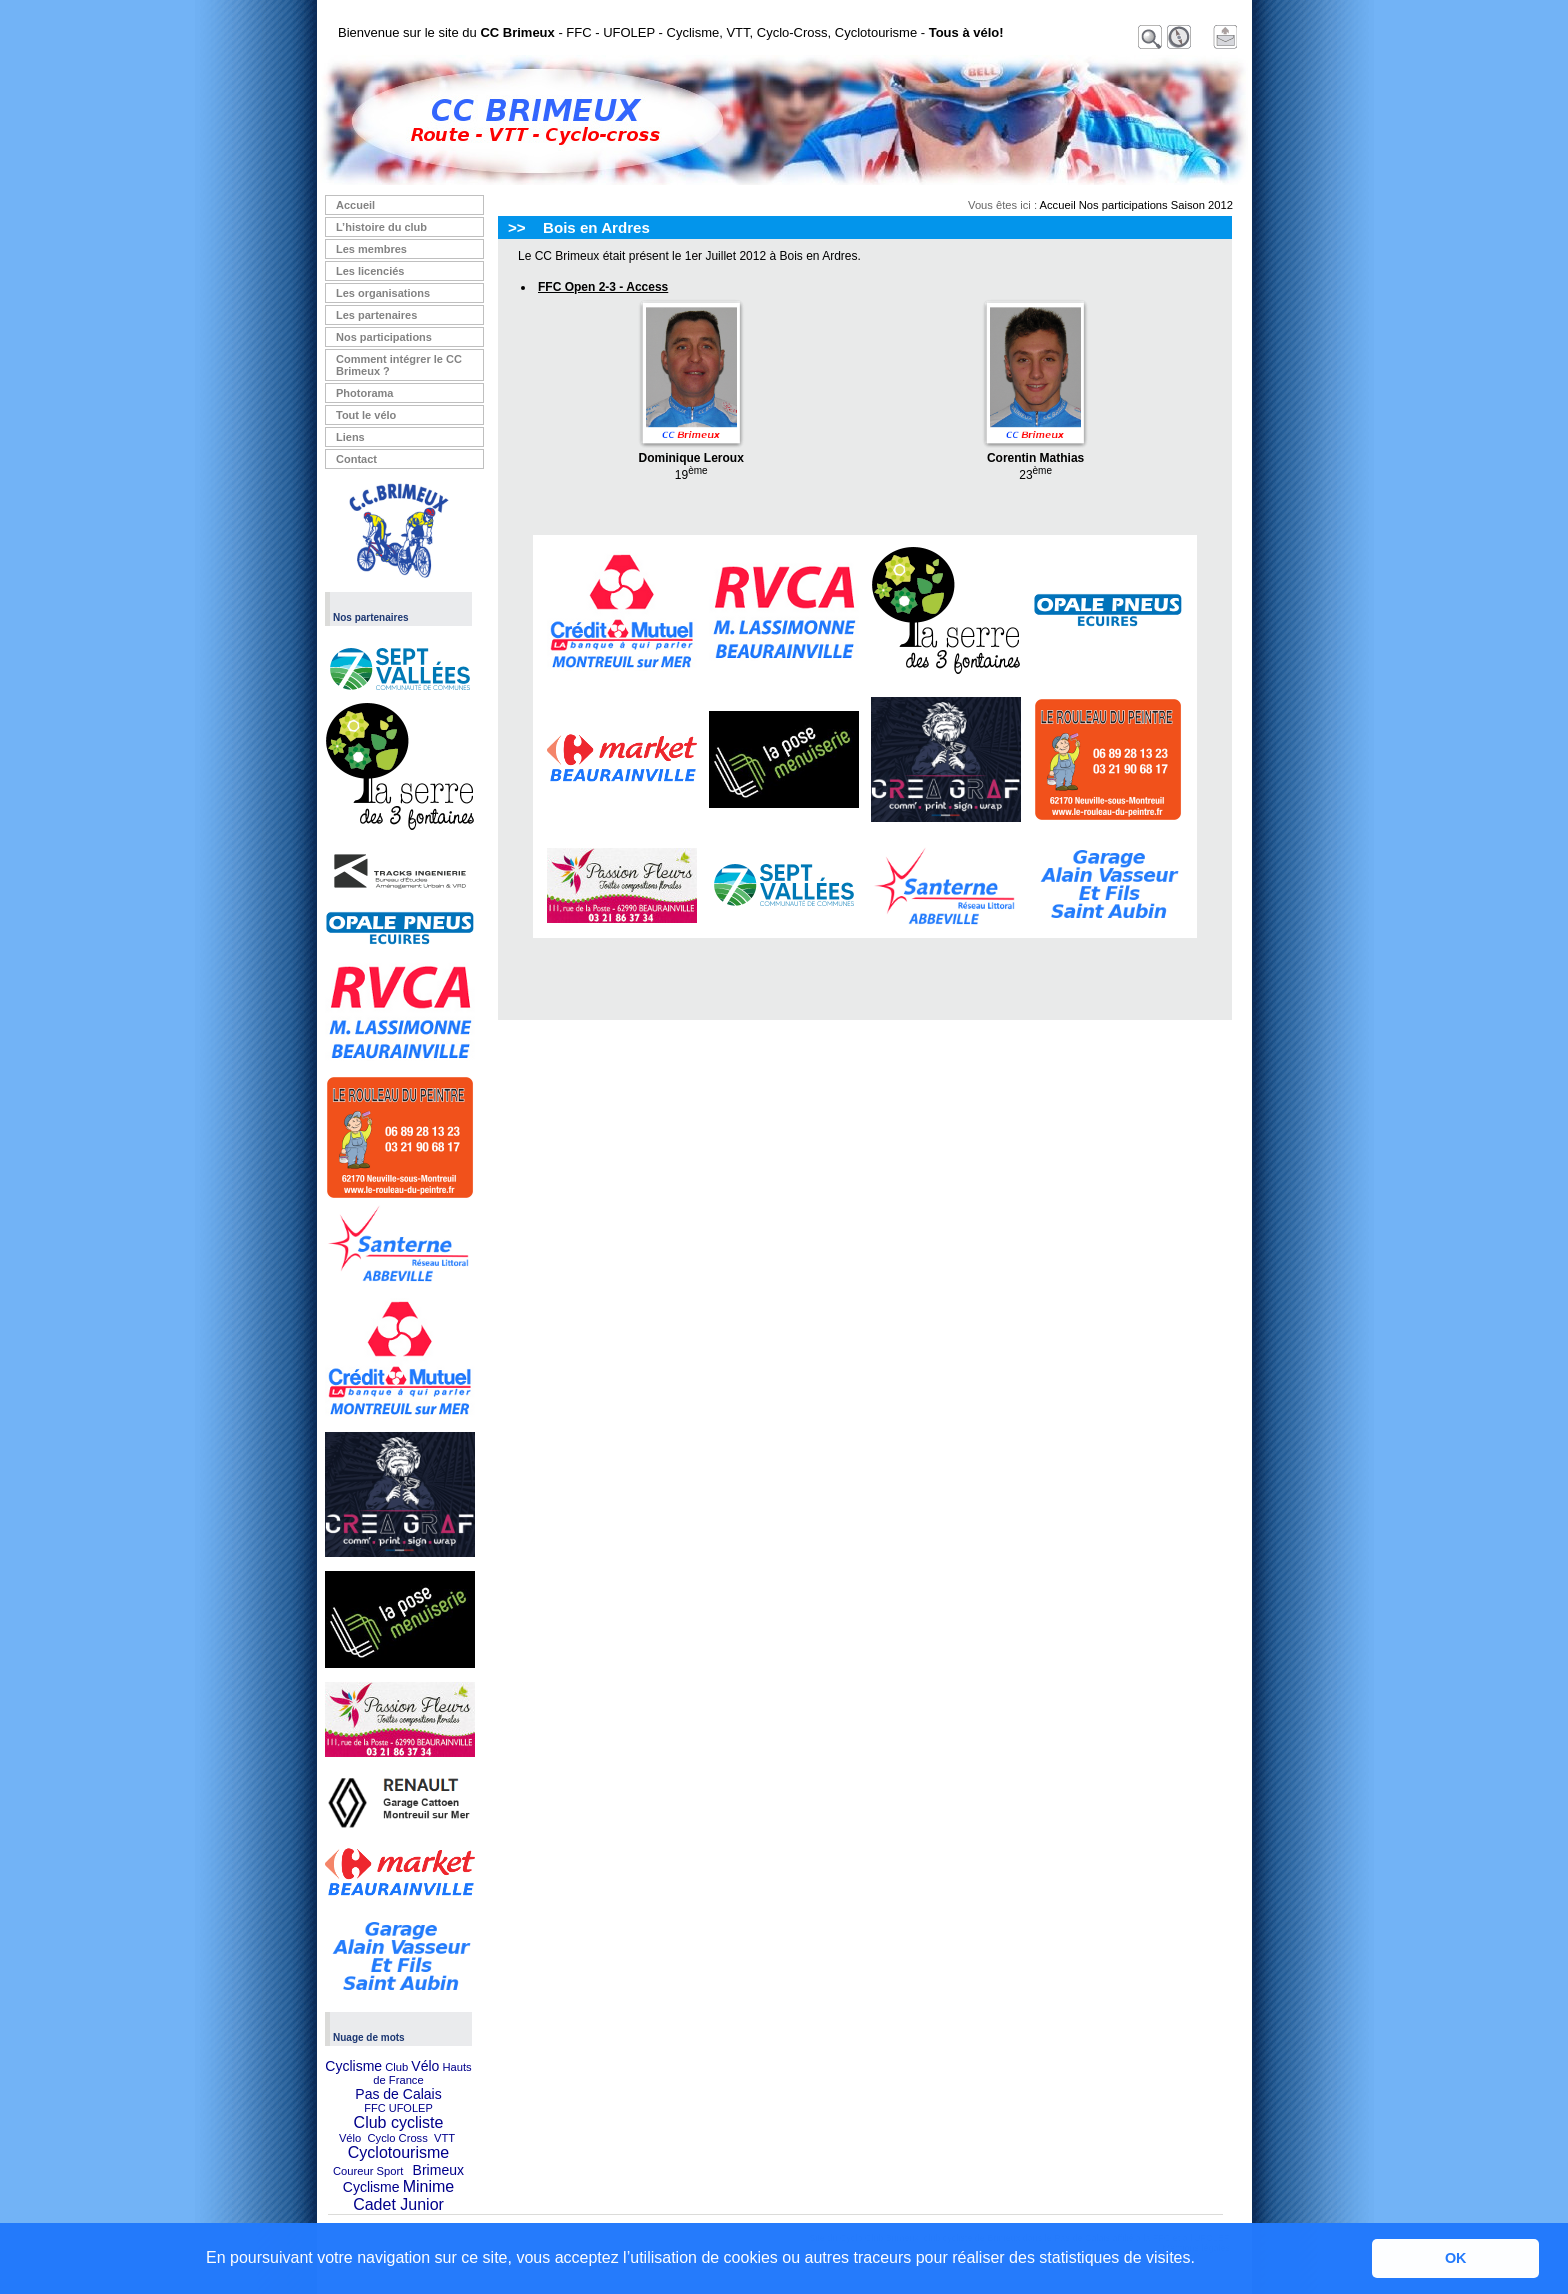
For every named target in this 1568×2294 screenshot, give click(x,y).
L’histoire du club (381, 227)
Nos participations (384, 337)
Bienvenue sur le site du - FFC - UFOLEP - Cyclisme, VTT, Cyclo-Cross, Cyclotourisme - (671, 32)
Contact (356, 459)
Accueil (355, 205)
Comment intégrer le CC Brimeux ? (399, 365)
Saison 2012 (1202, 205)
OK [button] (1456, 2258)
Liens (350, 437)
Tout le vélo (366, 415)
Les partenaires (376, 315)
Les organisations (383, 293)
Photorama (364, 393)
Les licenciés (370, 271)
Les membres (371, 249)
